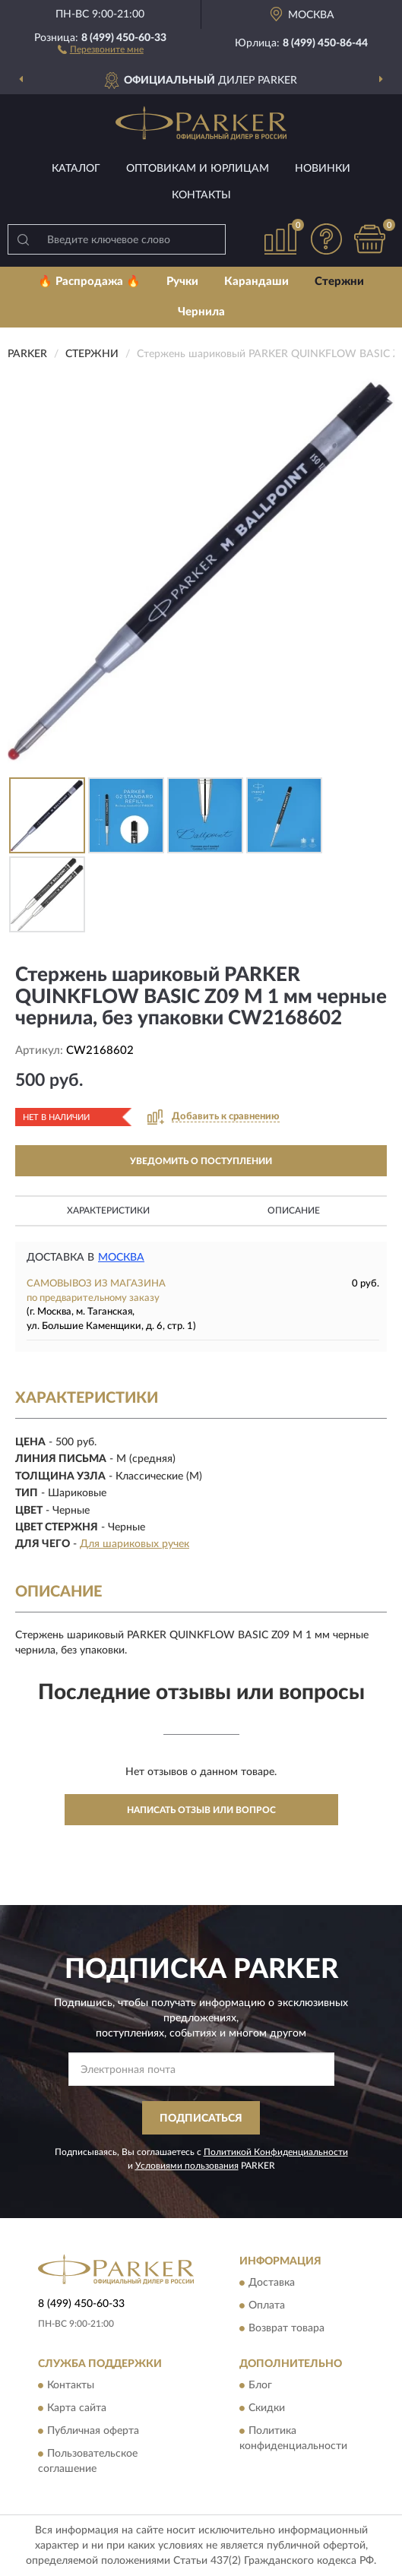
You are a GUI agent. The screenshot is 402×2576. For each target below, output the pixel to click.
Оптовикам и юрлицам (197, 168)
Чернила (201, 312)
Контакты (201, 195)
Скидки (266, 2409)
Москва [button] (121, 1257)
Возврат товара (286, 2329)
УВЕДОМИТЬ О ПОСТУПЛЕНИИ (201, 1161)
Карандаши (256, 281)
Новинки (322, 168)
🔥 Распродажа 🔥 (89, 281)
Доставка (271, 2283)
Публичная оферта (93, 2431)
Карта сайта (76, 2409)
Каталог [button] (76, 168)
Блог (260, 2386)
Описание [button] (293, 1210)
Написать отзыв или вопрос (201, 1810)
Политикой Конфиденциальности (276, 2152)
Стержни (339, 281)
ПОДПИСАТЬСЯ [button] (201, 2118)
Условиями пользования (187, 2165)
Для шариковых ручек (134, 1544)
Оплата (266, 2306)
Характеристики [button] (108, 1210)
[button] (101, 48)
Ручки (182, 281)
